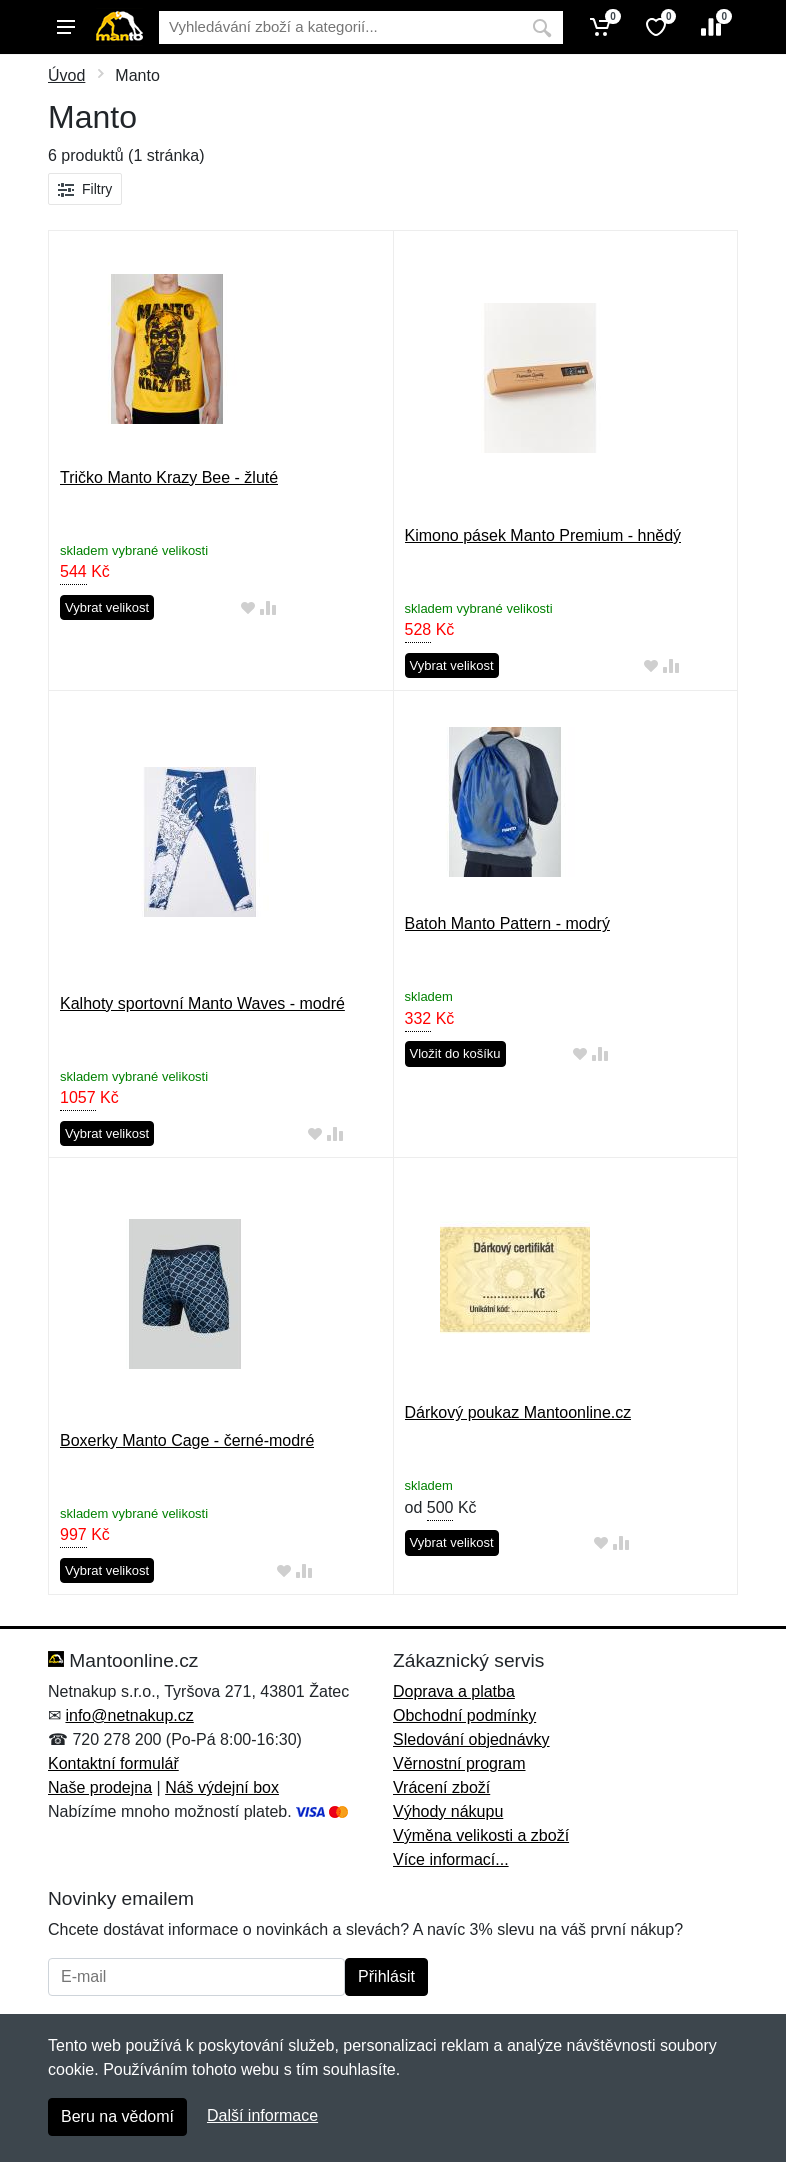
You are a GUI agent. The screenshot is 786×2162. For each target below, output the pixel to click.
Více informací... (451, 1859)
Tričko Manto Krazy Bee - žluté (169, 477)
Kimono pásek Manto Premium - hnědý (543, 535)
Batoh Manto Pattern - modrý (507, 923)
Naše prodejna (100, 1787)
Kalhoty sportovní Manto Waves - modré (202, 1003)
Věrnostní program (459, 1763)
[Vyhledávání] (340, 27)
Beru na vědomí (117, 2116)
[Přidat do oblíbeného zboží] (248, 607)
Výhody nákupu (448, 1811)
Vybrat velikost (107, 607)
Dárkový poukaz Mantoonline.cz (518, 1412)
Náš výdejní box (222, 1787)
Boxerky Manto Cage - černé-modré (187, 1440)
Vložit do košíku (455, 1053)
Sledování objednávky (471, 1739)
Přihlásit (386, 1976)
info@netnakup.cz (129, 1715)
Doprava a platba (454, 1691)
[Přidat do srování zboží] (268, 607)
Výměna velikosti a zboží (481, 1835)
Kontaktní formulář (113, 1763)
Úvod (66, 75)
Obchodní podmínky (464, 1715)
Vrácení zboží (441, 1787)
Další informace (262, 2115)
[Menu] (66, 27)
